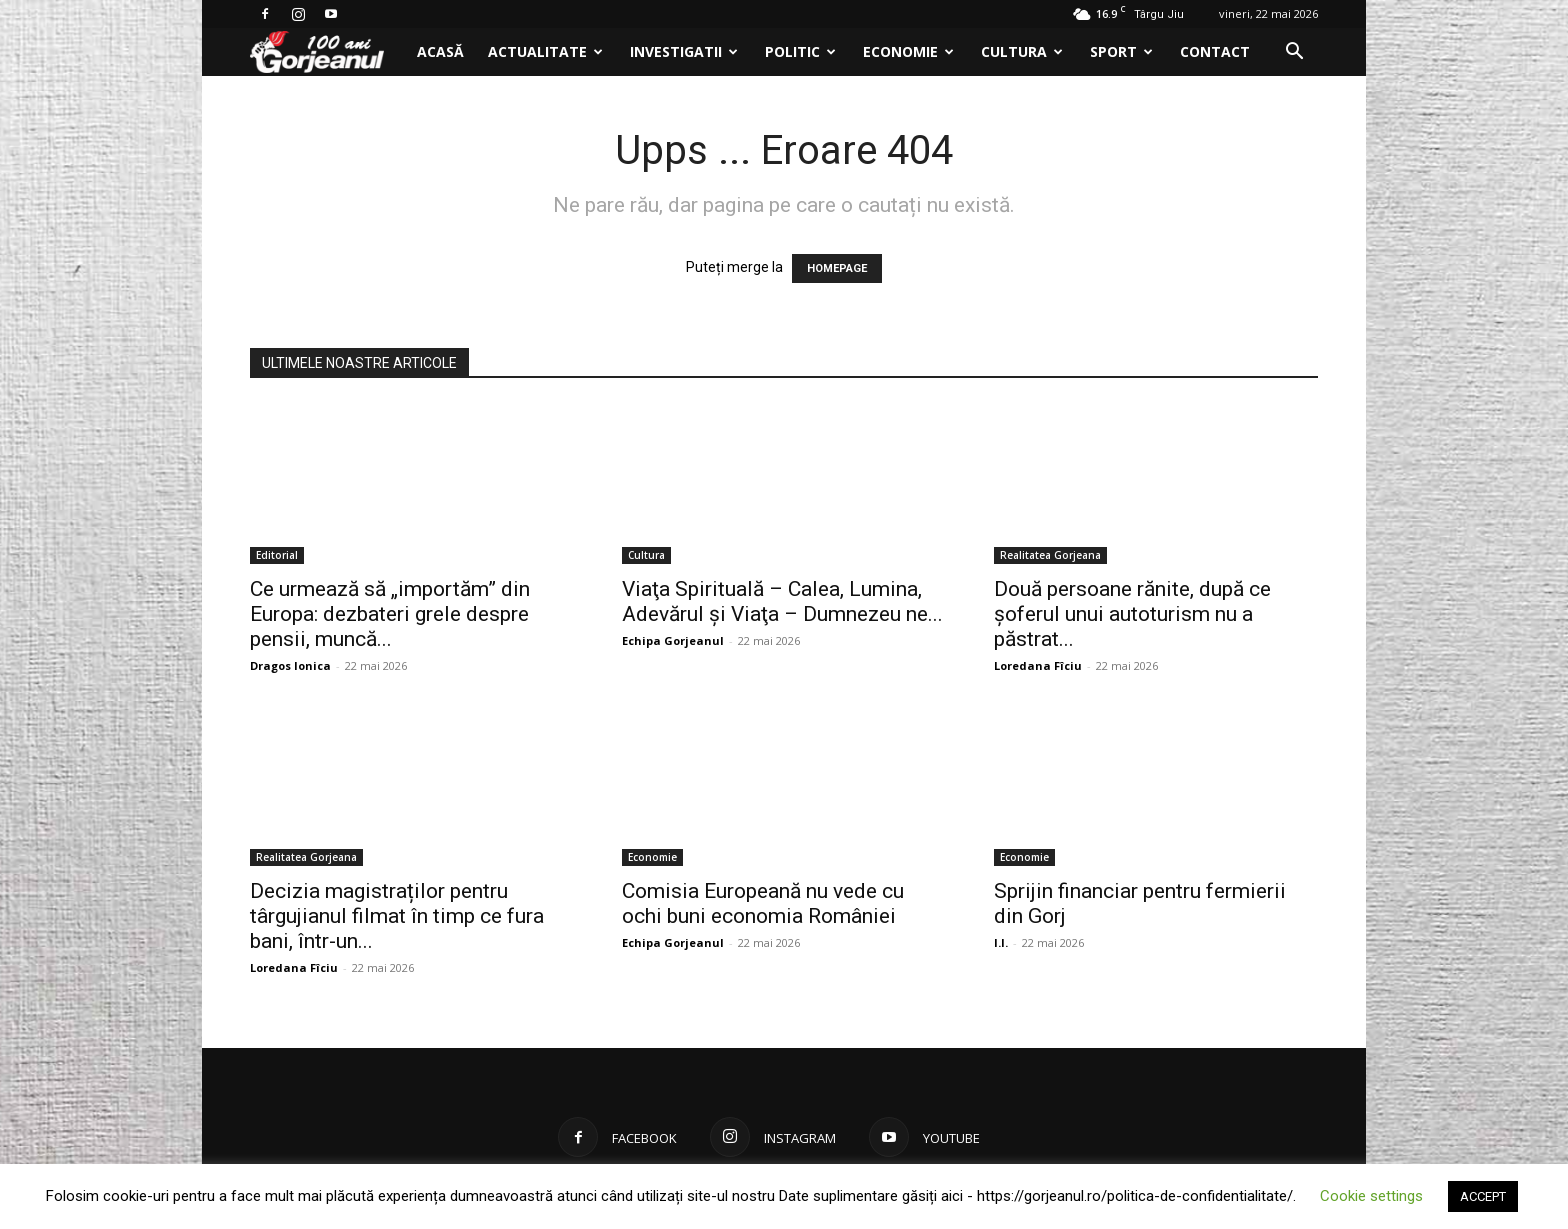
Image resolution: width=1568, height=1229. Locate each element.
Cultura (1022, 51)
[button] (1294, 53)
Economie (908, 51)
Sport (1121, 51)
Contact (1215, 51)
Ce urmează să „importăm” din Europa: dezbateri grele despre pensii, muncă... (390, 614)
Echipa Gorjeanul (673, 640)
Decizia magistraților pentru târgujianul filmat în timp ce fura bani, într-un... (397, 916)
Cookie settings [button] (1371, 1196)
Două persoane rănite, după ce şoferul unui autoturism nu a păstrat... (1132, 614)
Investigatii (684, 51)
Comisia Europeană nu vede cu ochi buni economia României (763, 903)
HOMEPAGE (837, 268)
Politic (800, 51)
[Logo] (327, 52)
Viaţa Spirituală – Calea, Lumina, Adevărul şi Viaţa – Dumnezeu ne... (782, 601)
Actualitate (545, 51)
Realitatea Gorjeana (1050, 555)
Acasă (440, 51)
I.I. (1001, 942)
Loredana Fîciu (1038, 665)
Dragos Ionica (290, 665)
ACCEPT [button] (1483, 1196)
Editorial (277, 555)
